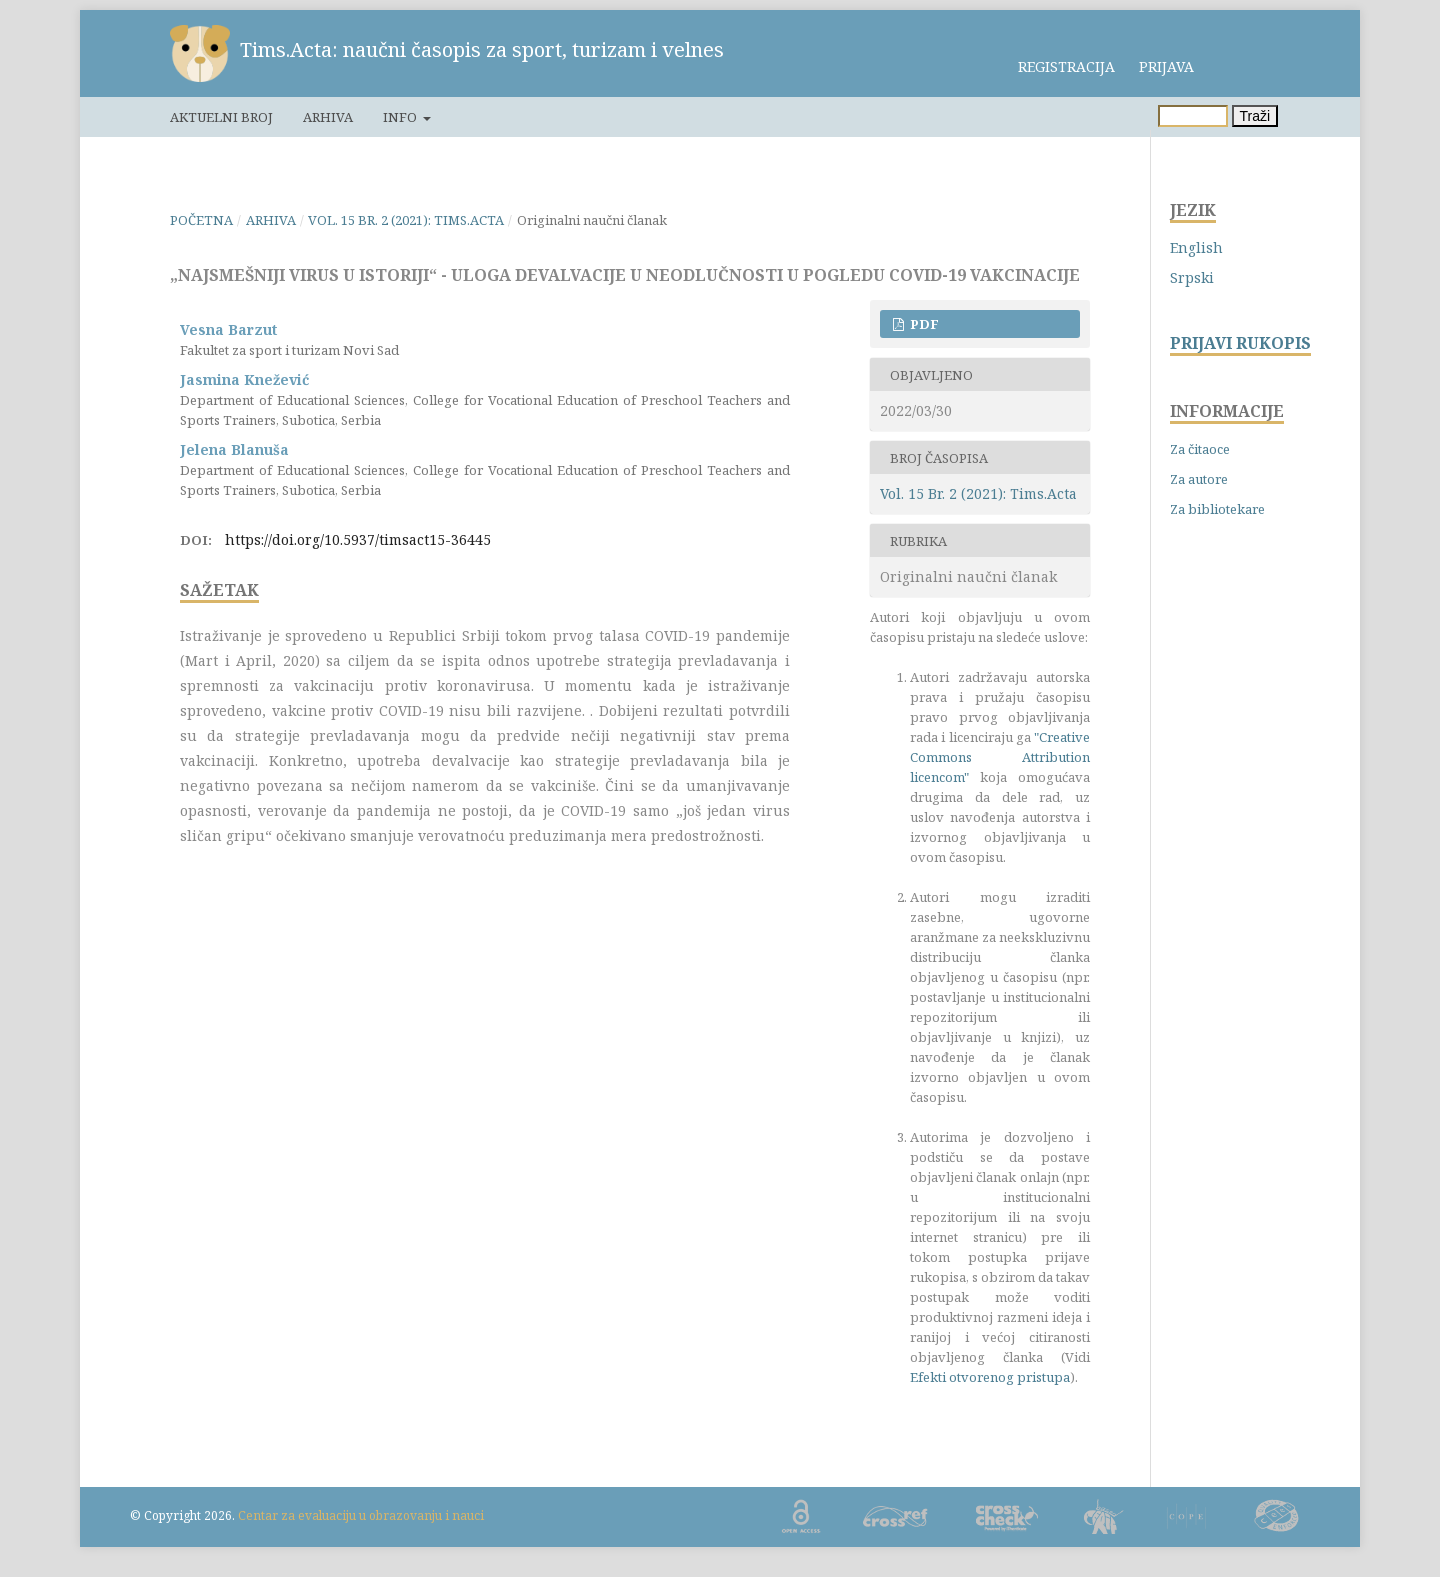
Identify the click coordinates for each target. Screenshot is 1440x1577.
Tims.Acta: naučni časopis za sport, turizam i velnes (482, 49)
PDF (923, 324)
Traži (1255, 116)
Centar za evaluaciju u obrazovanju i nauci (361, 1515)
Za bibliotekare (1217, 509)
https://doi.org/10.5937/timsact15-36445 (358, 539)
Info (401, 117)
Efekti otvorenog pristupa (990, 1377)
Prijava (1166, 66)
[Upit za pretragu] (1193, 116)
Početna (201, 220)
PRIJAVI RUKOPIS (1240, 343)
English (1196, 247)
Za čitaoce (1200, 449)
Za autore (1199, 479)
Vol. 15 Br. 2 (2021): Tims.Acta (406, 220)
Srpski (1192, 277)
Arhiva (328, 117)
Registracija (1066, 66)
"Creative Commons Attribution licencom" (1000, 757)
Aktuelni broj (221, 117)
